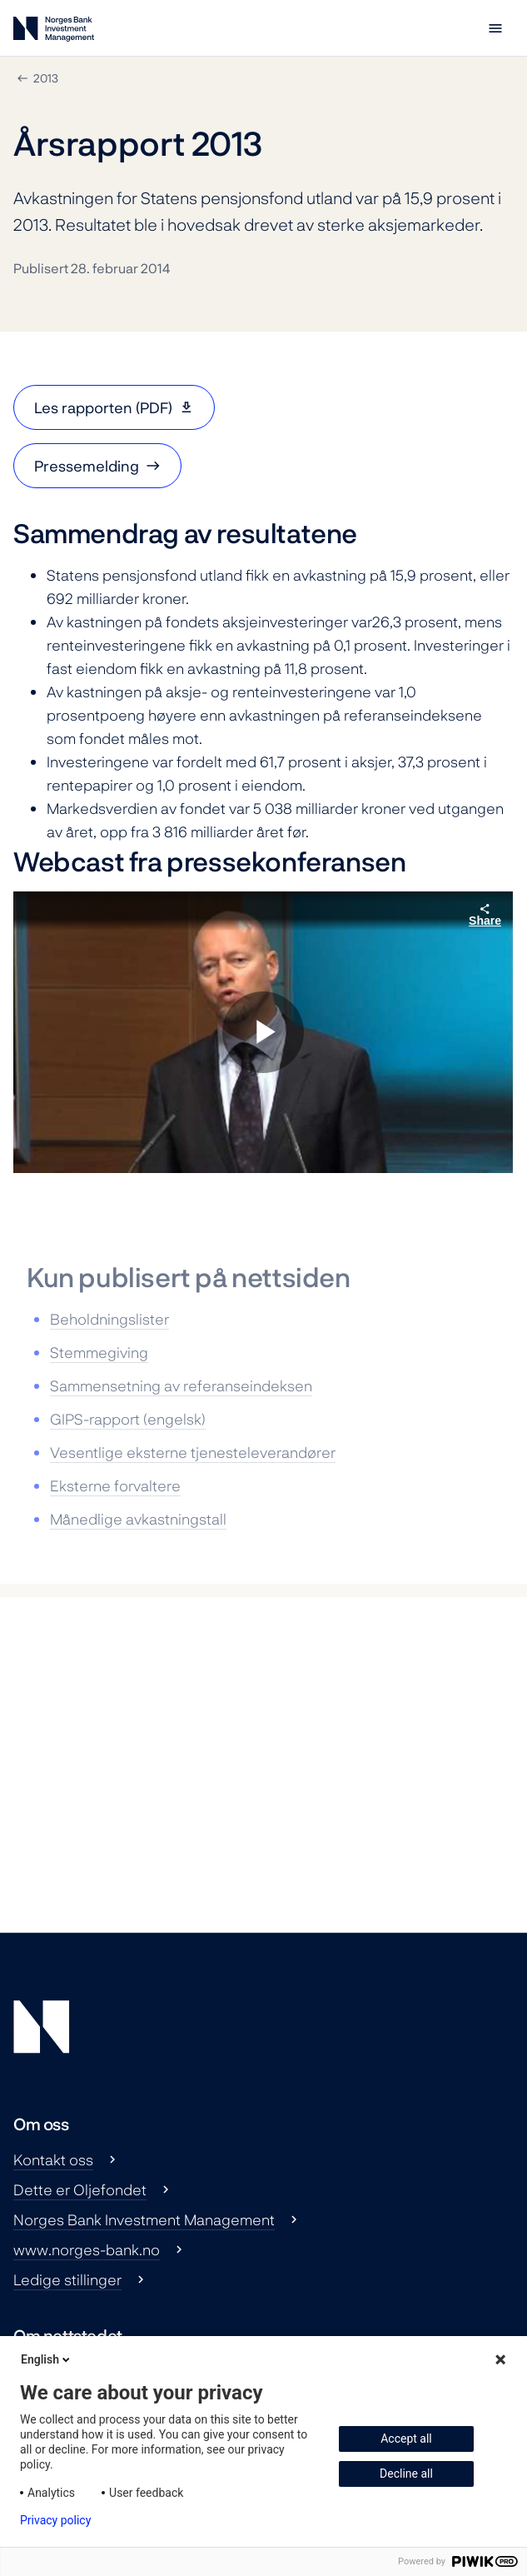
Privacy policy (55, 2520)
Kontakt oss (53, 2159)
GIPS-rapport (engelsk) (128, 1419)
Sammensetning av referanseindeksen (181, 1385)
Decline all (406, 2473)
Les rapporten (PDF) (103, 407)
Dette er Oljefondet (80, 2189)
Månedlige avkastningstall (138, 1519)
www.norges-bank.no (86, 2249)
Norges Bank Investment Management (144, 2219)
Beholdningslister (109, 1319)
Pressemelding (86, 466)
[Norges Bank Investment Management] (53, 32)
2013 (45, 78)
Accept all (406, 2438)
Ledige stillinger (67, 2279)
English (46, 2359)
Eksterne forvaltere (115, 1485)
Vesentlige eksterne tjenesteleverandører (193, 1452)
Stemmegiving (99, 1352)
